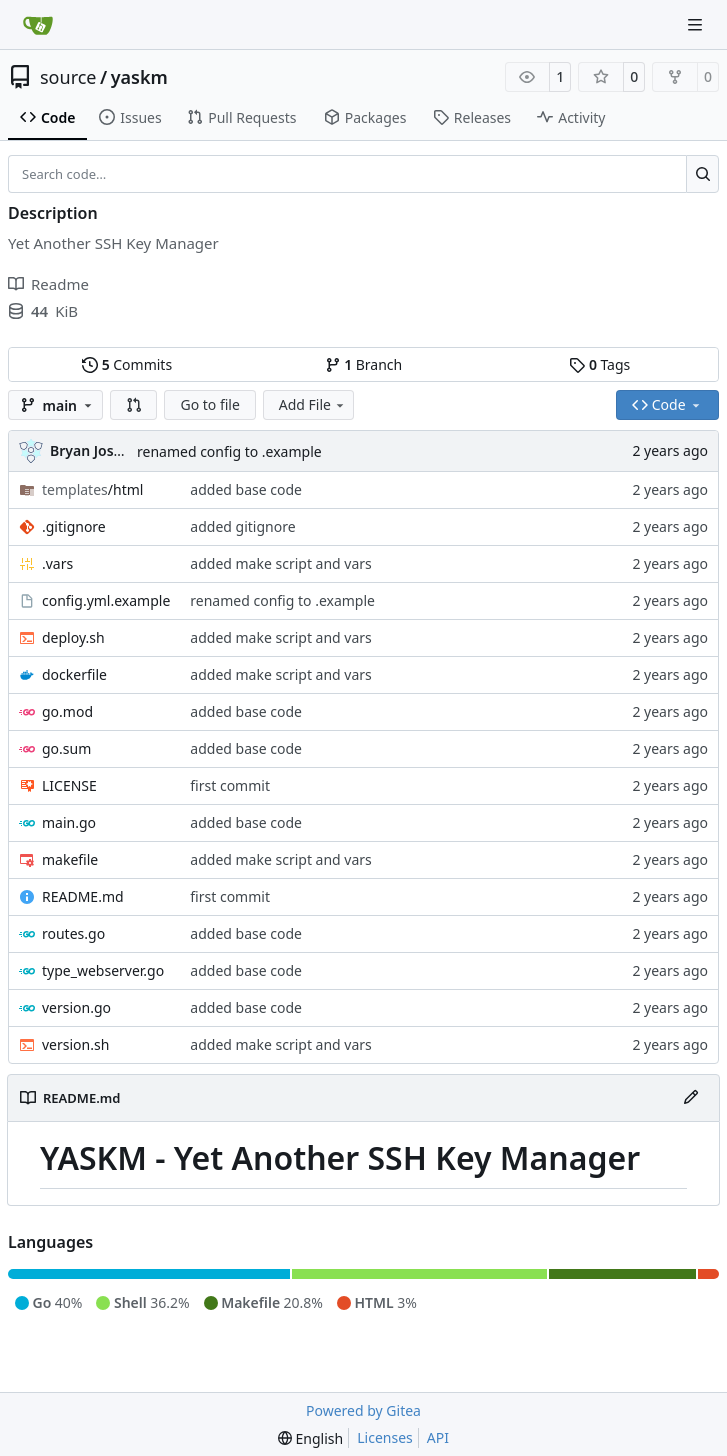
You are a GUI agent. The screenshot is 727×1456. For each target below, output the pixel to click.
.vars (57, 563)
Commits (127, 364)
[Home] (38, 25)
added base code (246, 489)
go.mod (67, 711)
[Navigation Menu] (697, 24)
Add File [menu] (313, 404)
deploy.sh (73, 637)
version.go (76, 1007)
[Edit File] (691, 1098)
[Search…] (702, 174)
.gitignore (74, 526)
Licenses (385, 1437)
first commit (230, 785)
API (438, 1437)
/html (92, 489)
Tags (599, 364)
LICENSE (69, 785)
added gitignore (242, 526)
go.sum (66, 748)
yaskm (139, 77)
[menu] (310, 1438)
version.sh (75, 1044)
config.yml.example (106, 600)
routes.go (73, 933)
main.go (69, 822)
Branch (364, 364)
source (68, 77)
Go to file (209, 404)
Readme (48, 284)
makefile (70, 859)
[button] (134, 405)
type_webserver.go (103, 970)
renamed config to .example (229, 451)
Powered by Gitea (363, 1410)
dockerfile (74, 674)
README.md (83, 896)
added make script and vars (281, 563)
